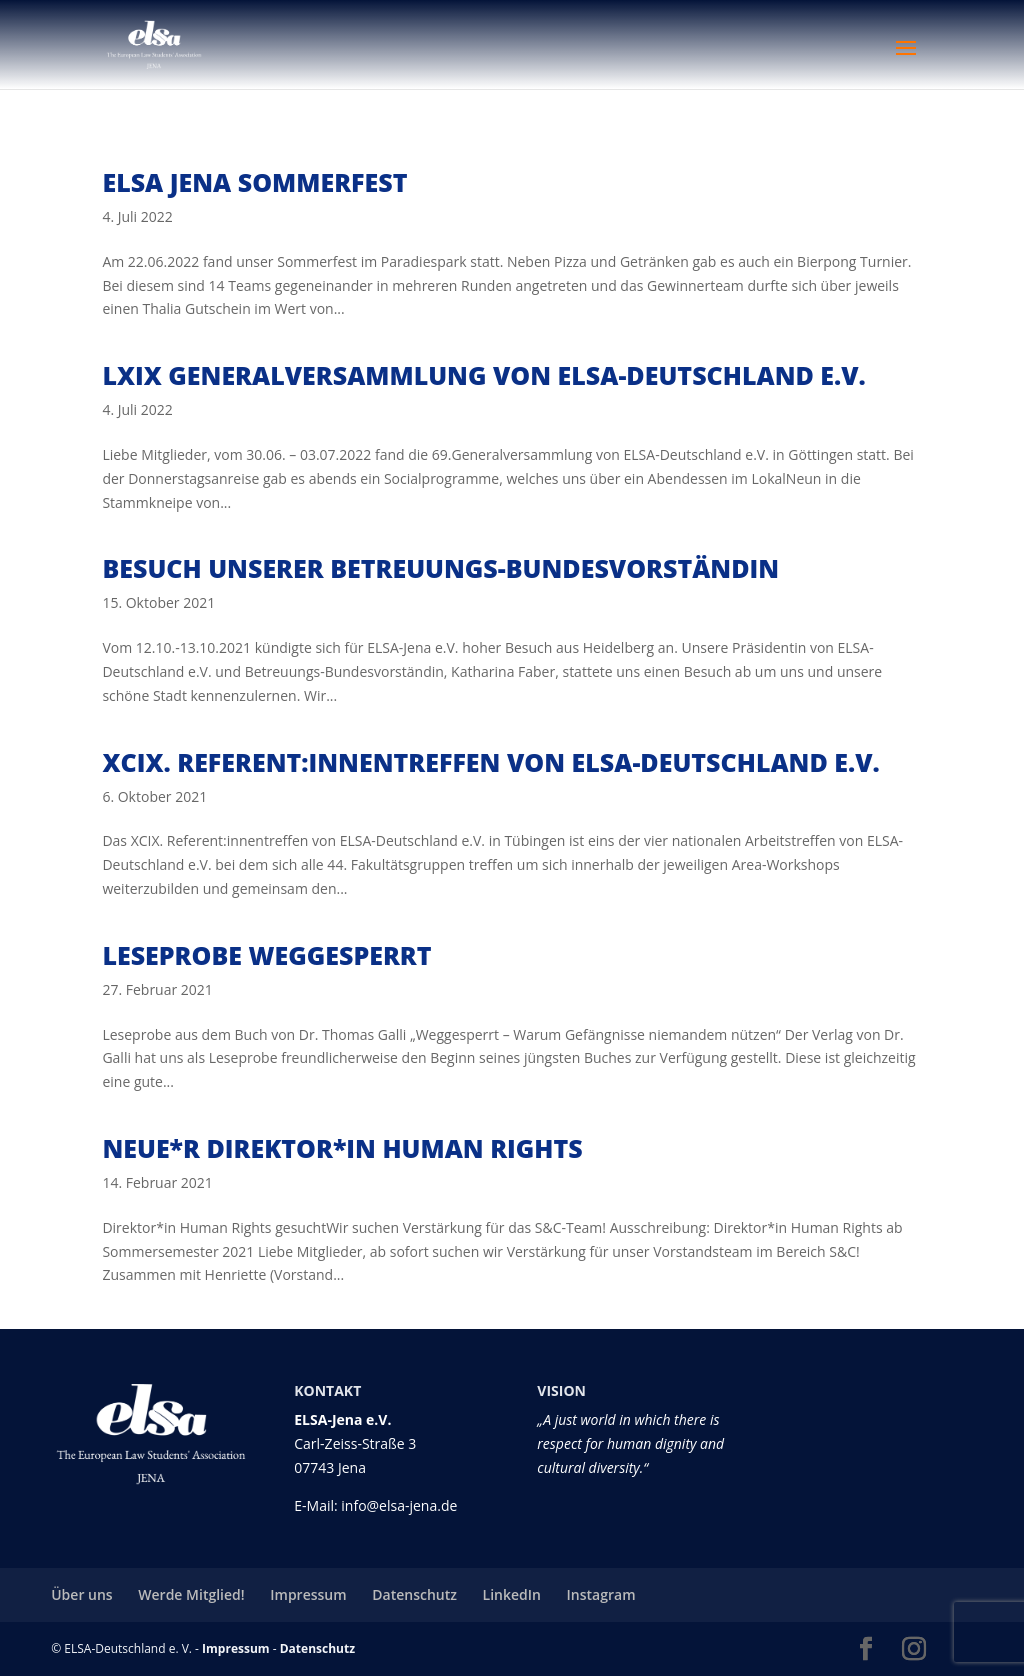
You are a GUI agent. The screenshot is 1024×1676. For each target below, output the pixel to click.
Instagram (601, 1594)
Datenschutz (414, 1594)
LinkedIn (512, 1594)
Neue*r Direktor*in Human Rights (342, 1148)
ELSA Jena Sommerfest (254, 182)
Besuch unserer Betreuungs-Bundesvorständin (440, 568)
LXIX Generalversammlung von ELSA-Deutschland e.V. (483, 375)
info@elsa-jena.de (399, 1505)
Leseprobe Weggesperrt (266, 955)
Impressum (308, 1594)
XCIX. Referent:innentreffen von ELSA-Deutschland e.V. (490, 762)
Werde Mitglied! (191, 1594)
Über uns (81, 1594)
